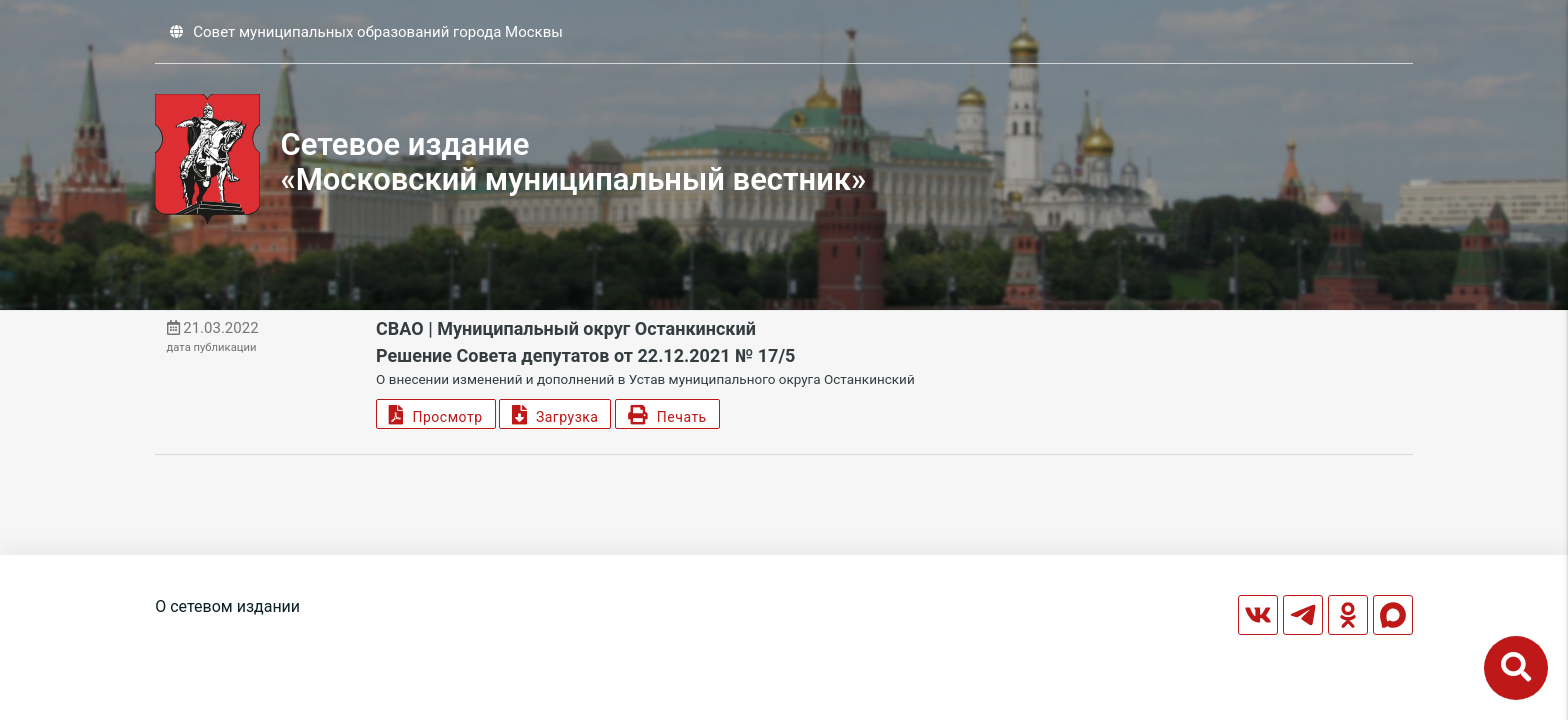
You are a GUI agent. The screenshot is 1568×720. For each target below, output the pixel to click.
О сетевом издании (227, 606)
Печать (667, 414)
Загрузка (555, 414)
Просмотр (435, 414)
